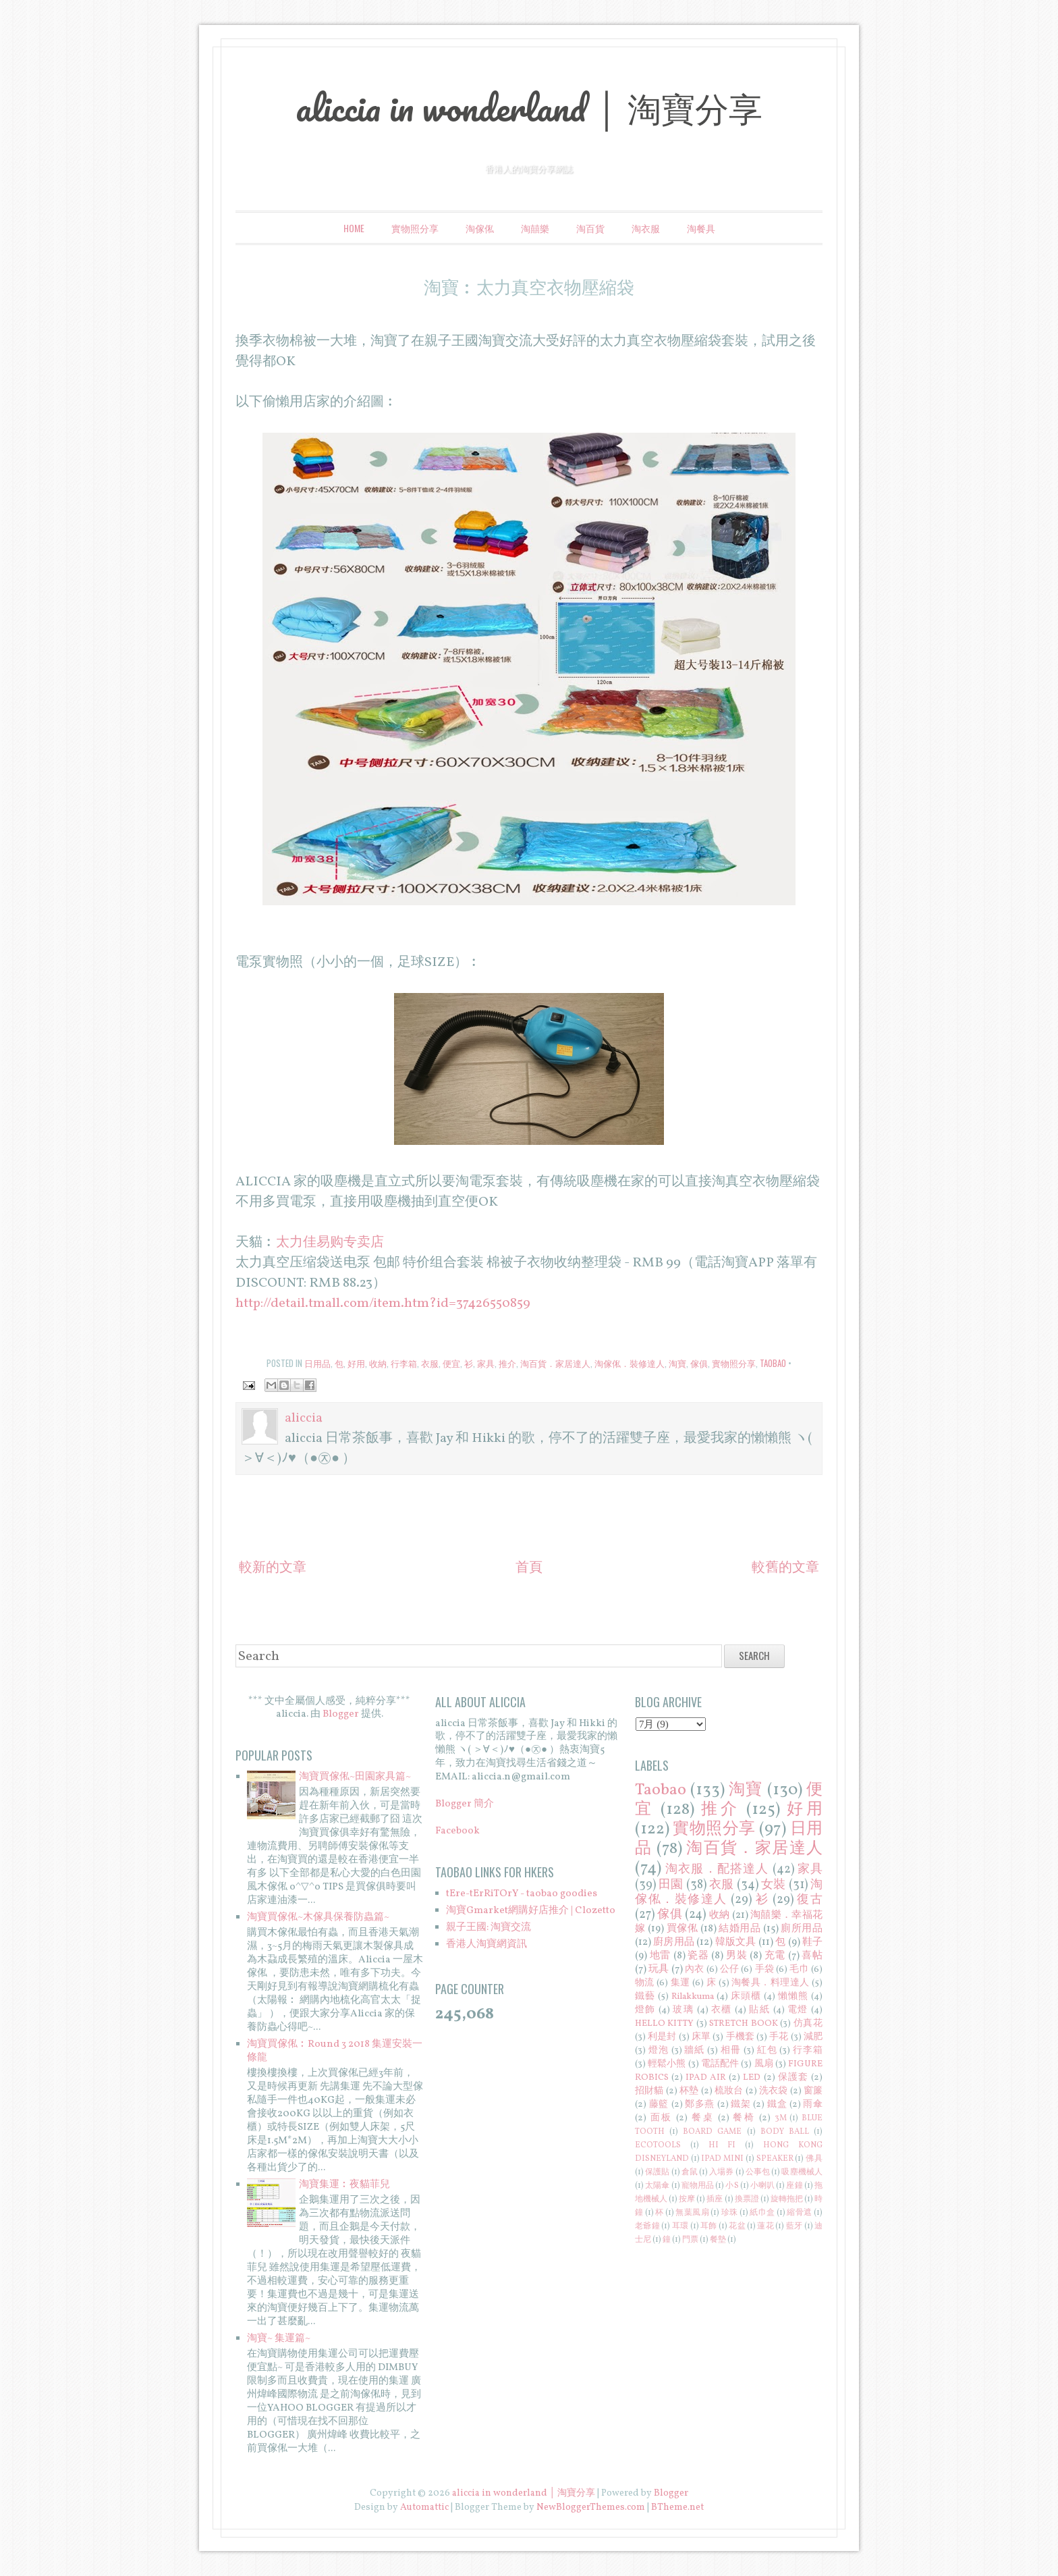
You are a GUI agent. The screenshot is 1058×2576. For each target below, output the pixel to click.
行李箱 (404, 1363)
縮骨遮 (799, 2212)
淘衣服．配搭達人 (717, 1869)
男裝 (736, 1956)
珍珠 (729, 2212)
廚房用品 (673, 1942)
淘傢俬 (480, 228)
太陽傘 (657, 2185)
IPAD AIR (706, 2077)
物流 (645, 1983)
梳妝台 (729, 2091)
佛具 (814, 2158)
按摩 (687, 2199)
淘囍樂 (535, 228)
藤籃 (659, 2104)
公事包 (758, 2172)
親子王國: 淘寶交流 (488, 1928)
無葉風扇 (692, 2212)
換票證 (747, 2199)
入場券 (721, 2172)
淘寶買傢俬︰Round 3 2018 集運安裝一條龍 (334, 2051)
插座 (714, 2199)
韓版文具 (735, 1942)
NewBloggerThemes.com (590, 2507)
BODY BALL (784, 2131)
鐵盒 (777, 2104)
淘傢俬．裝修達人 (629, 1363)
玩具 (658, 1969)
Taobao (773, 1363)
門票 (690, 2239)
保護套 (793, 2077)
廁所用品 (802, 1929)
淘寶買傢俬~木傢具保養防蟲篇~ (318, 1917)
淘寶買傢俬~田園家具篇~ (355, 1777)
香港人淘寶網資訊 (486, 1944)
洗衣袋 (773, 2091)
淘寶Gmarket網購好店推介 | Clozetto (530, 1911)
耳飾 (708, 2226)
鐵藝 (645, 1996)
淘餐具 (701, 228)
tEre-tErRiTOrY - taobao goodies (521, 1894)
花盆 (737, 2226)
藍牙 (794, 2226)
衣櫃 (721, 2010)
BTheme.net (677, 2507)
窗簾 (813, 2091)
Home (353, 228)
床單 (701, 2037)
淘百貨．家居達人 (555, 1363)
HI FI (722, 2145)
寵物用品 (698, 2185)
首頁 (529, 1568)
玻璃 (683, 2010)
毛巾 (798, 1969)
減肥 (813, 2037)
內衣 (694, 1969)
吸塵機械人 (802, 2172)
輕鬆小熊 (667, 2064)
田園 (671, 1885)
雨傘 (813, 2104)
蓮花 (765, 2226)
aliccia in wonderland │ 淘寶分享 (529, 107)
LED (751, 2077)
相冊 (731, 2050)
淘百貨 (590, 228)
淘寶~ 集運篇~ (278, 2339)
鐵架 (740, 2104)
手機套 (740, 2037)
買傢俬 (682, 1929)
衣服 (430, 1363)
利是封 (662, 2037)
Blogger (341, 1714)
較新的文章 (272, 1568)
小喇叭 (762, 2185)
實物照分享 (415, 228)
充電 (774, 1956)
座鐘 (794, 2185)
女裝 (773, 1885)
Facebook (457, 1831)
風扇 (763, 2064)
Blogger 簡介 (464, 1804)
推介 (507, 1363)
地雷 (660, 1956)
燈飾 (645, 2010)
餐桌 (703, 2118)
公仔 (729, 1969)
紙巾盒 (762, 2212)
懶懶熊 (793, 1996)
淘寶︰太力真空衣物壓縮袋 (529, 286)
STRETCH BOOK (743, 2023)
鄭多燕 (700, 2104)
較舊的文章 (785, 1568)
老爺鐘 (647, 2226)
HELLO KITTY (664, 2023)
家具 (486, 1363)
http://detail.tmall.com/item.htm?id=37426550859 (382, 1303)
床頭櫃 (746, 1996)
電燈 (797, 2010)
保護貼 (657, 2172)
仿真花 (808, 2023)
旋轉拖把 (787, 2199)
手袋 (764, 1969)
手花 (778, 2037)
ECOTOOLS (658, 2145)
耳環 (680, 2226)
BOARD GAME (712, 2131)
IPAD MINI (722, 2158)
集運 (680, 1983)
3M (781, 2118)
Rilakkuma (692, 1996)
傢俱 (699, 1363)
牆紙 (694, 2050)
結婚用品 (739, 1929)
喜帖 (812, 1956)
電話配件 (720, 2064)
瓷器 (698, 1956)
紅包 (767, 2050)
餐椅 (744, 2118)
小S (731, 2185)
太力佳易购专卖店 (330, 1242)
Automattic (424, 2507)
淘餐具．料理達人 (770, 1983)
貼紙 (759, 2010)
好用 (356, 1363)
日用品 (317, 1363)
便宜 (451, 1363)
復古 (810, 1899)
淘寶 (677, 1363)
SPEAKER (775, 2158)
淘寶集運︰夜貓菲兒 (344, 2185)
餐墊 (718, 2239)
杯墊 (688, 2091)
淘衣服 (646, 228)
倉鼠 (689, 2172)
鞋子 (812, 1942)
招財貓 (649, 2091)
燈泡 (658, 2050)
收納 (378, 1363)
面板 (661, 2118)
